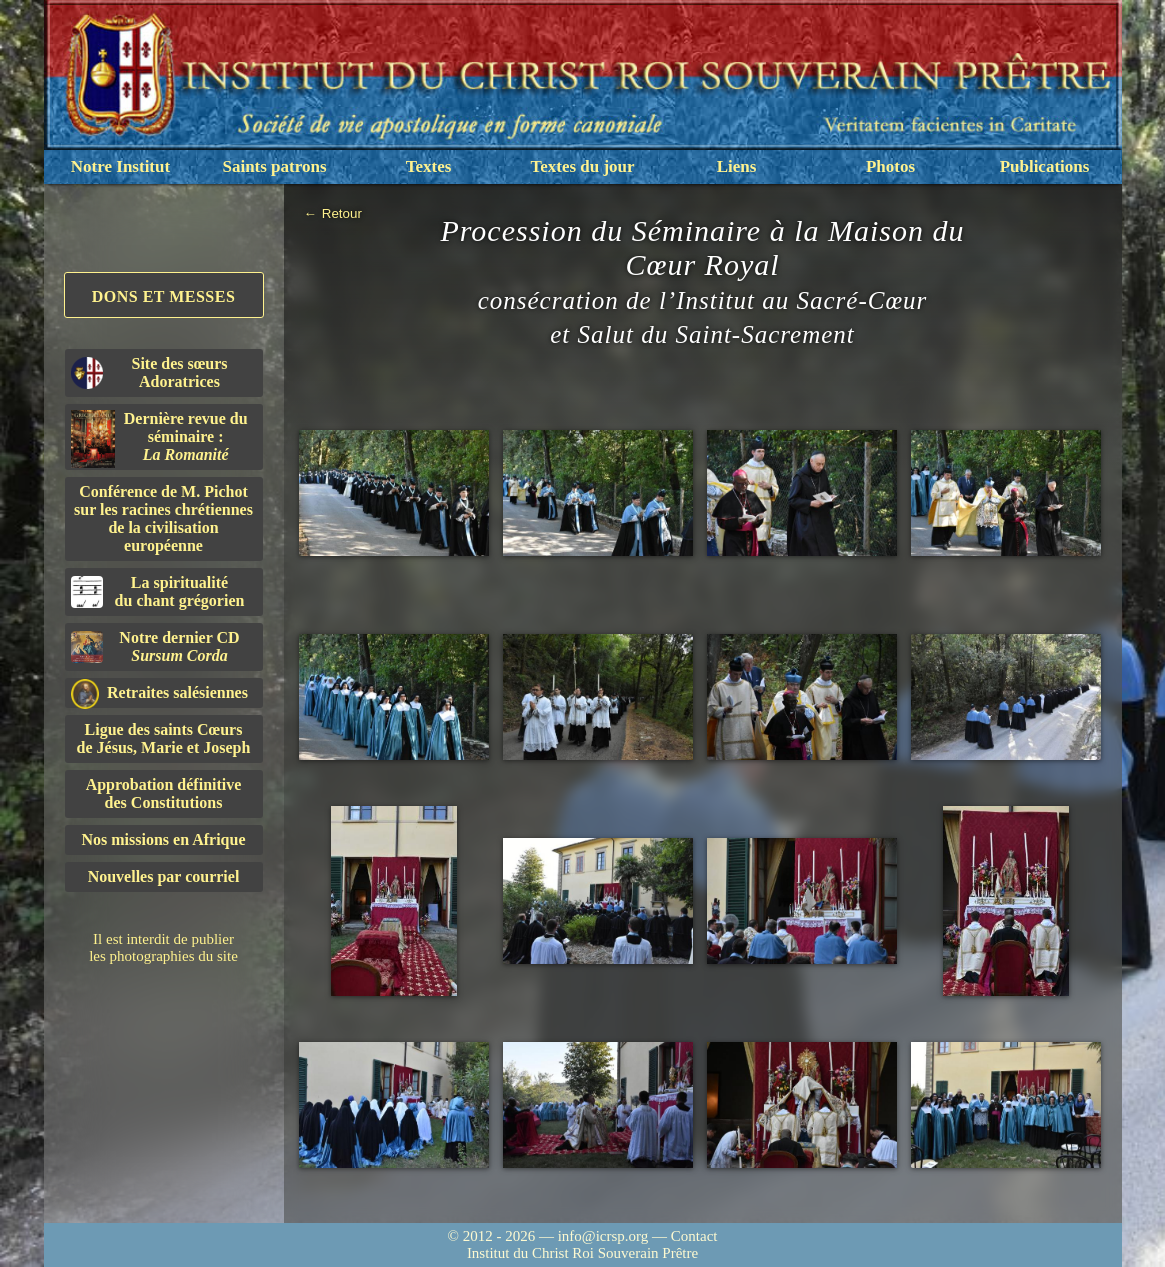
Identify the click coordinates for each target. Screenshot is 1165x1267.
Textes (429, 166)
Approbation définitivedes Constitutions (164, 793)
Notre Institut (120, 166)
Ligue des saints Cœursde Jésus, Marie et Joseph (164, 738)
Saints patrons (274, 166)
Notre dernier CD (155, 646)
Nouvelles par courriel (164, 876)
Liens (737, 166)
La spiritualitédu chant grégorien (158, 591)
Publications (1045, 166)
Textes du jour (582, 166)
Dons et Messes (164, 296)
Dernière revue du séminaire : (159, 439)
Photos (890, 166)
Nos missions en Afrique (163, 839)
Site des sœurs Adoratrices (149, 372)
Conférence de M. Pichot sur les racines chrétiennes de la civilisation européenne (163, 518)
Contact (694, 1236)
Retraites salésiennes (159, 693)
